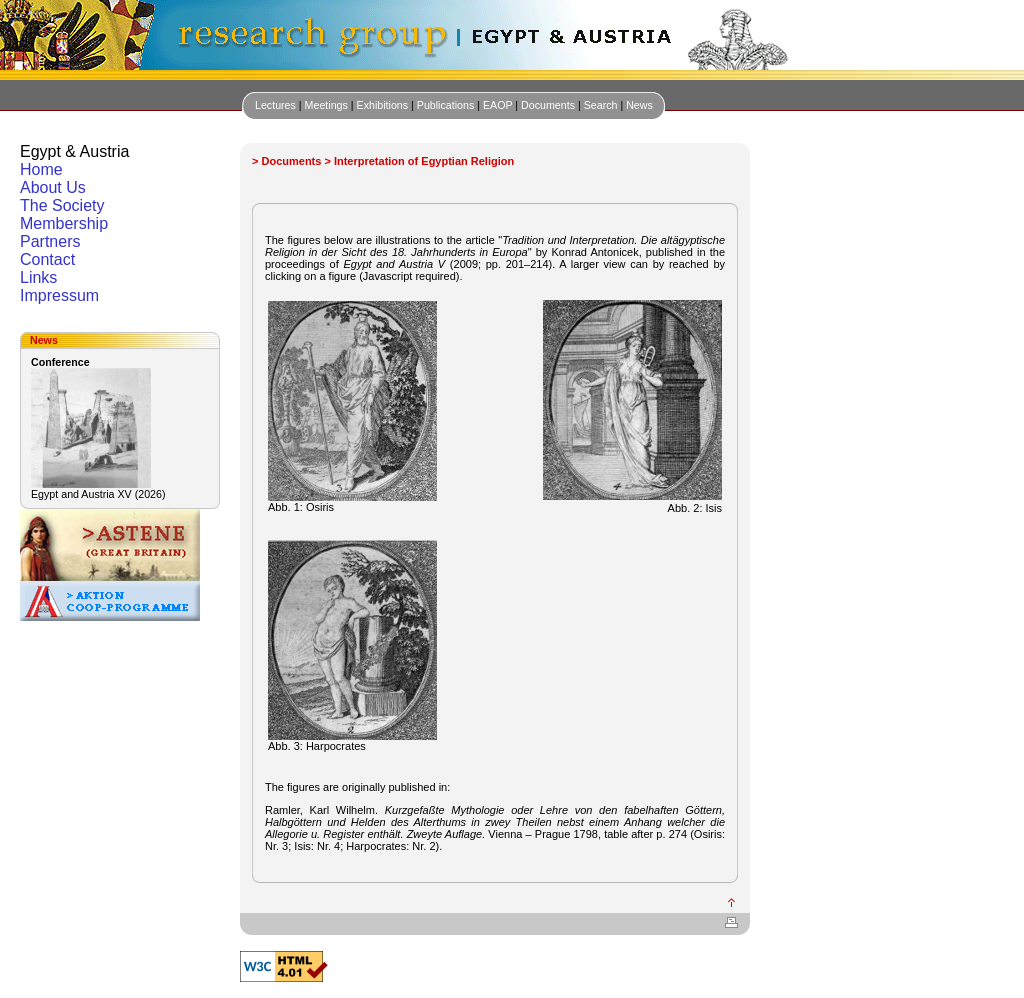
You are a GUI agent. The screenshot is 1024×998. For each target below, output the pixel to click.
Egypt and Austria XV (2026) (98, 494)
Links (38, 277)
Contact (47, 259)
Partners (50, 241)
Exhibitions (383, 105)
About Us (53, 187)
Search (601, 105)
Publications (445, 105)
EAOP (497, 105)
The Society (62, 205)
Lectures (275, 105)
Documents (548, 105)
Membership (64, 223)
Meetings (326, 105)
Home (41, 169)
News (639, 105)
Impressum (59, 295)
